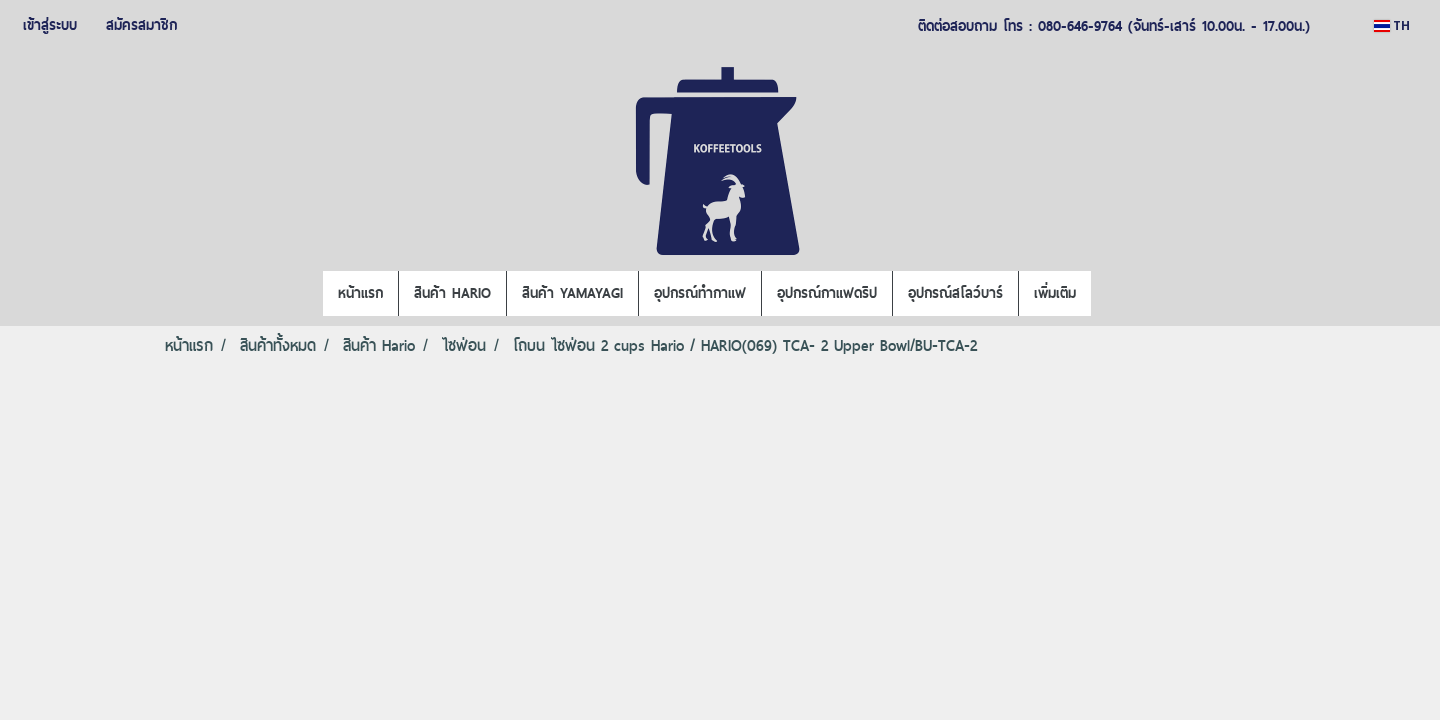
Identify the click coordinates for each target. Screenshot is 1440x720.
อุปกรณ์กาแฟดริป (827, 293)
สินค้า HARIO (452, 293)
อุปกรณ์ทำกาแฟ (700, 293)
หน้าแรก (360, 293)
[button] (1109, 294)
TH (1392, 25)
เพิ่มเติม (1055, 293)
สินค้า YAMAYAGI (572, 293)
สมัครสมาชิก (141, 25)
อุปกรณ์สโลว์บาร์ (955, 293)
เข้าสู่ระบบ (50, 25)
